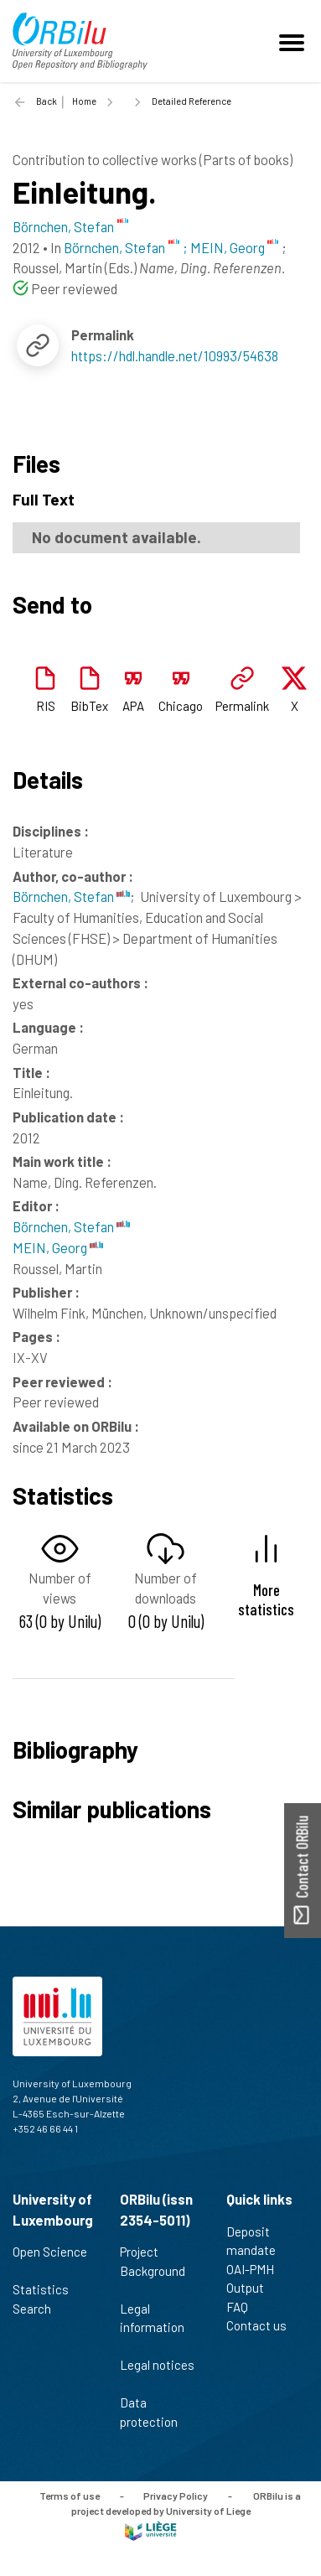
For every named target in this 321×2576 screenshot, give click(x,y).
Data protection (156, 2412)
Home (84, 101)
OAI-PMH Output (252, 2279)
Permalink (242, 705)
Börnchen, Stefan (71, 896)
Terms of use (69, 2495)
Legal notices (157, 2374)
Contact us (263, 2325)
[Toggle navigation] (294, 41)
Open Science (50, 2261)
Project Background (152, 2270)
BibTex (89, 705)
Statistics (48, 2289)
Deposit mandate (258, 2241)
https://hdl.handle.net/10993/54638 (174, 355)
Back (46, 101)
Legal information (152, 2327)
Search (39, 2308)
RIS (45, 705)
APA (133, 705)
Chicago (180, 705)
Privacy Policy (175, 2495)
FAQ (244, 2306)
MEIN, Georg (58, 1247)
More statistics (266, 1599)
